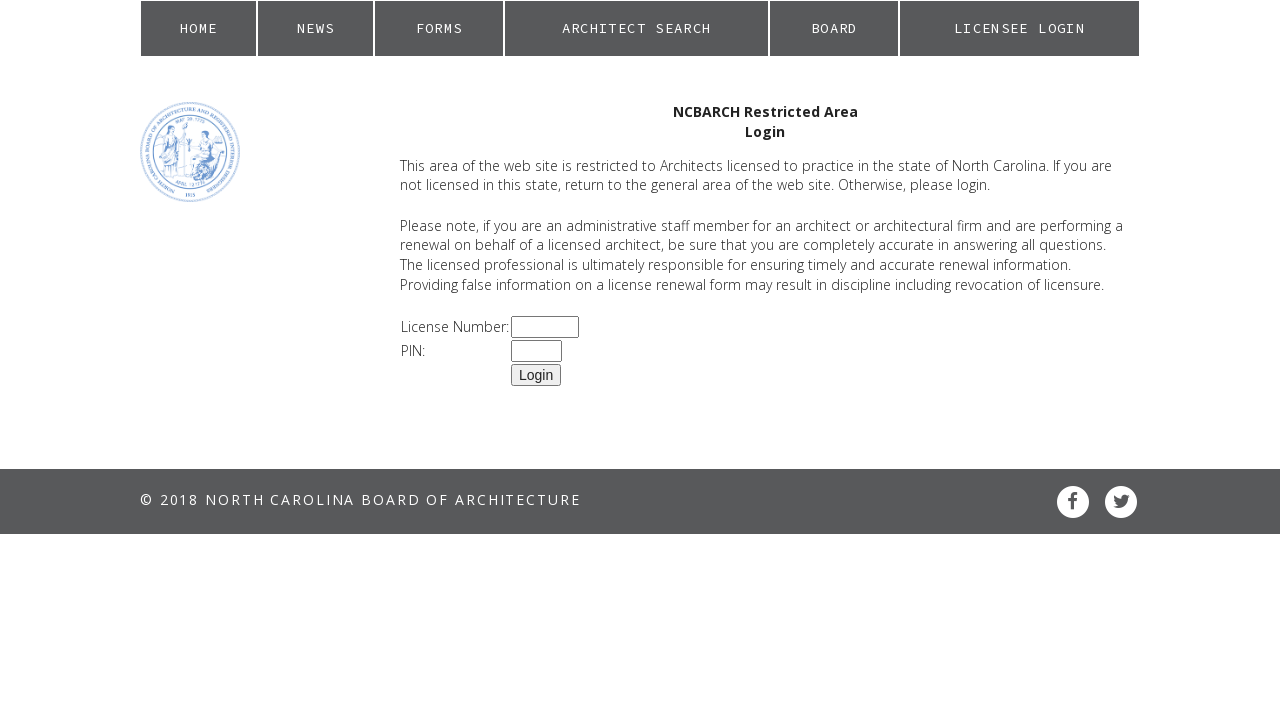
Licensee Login (1019, 28)
